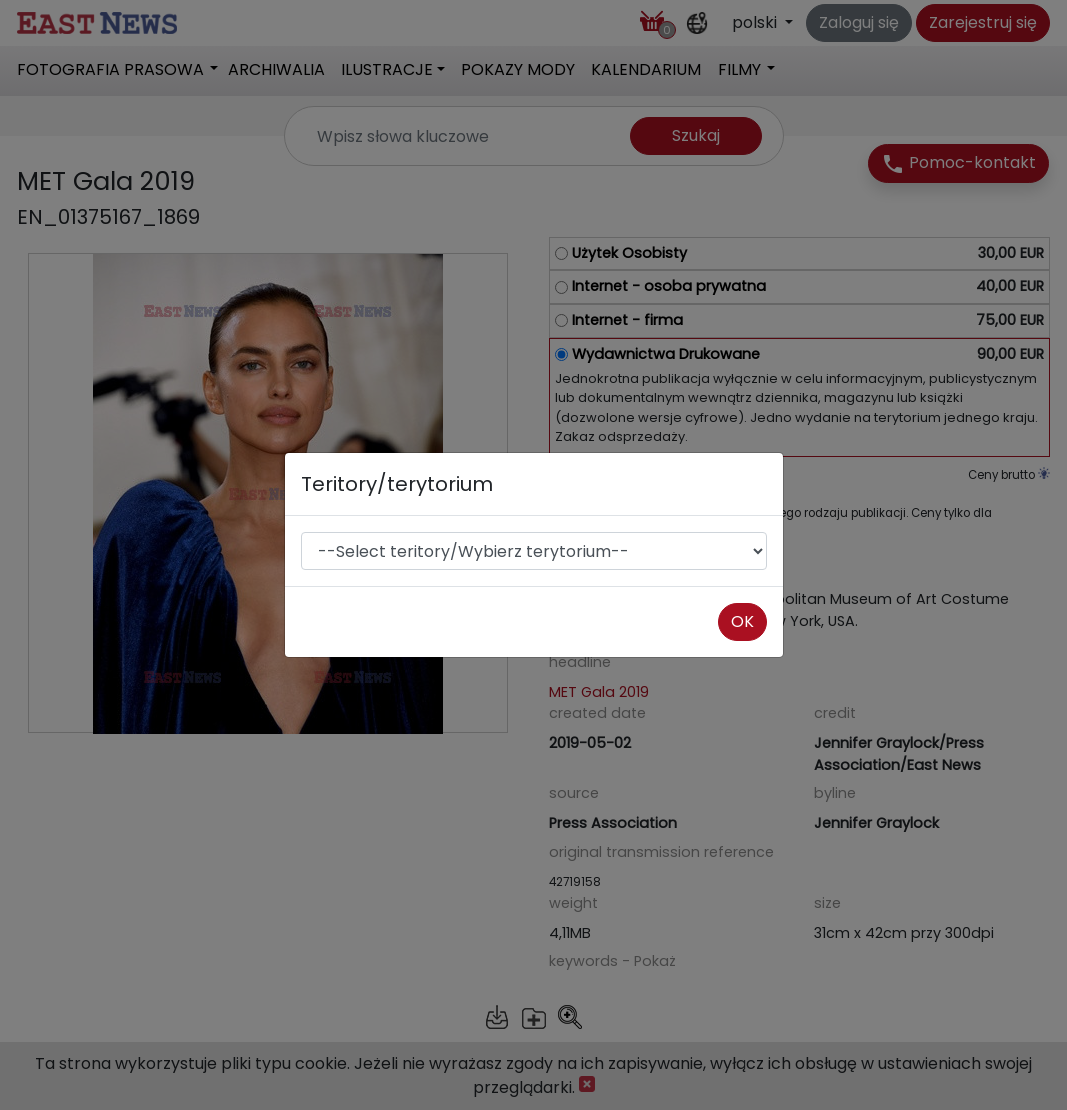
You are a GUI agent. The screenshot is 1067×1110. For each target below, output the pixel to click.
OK (742, 621)
